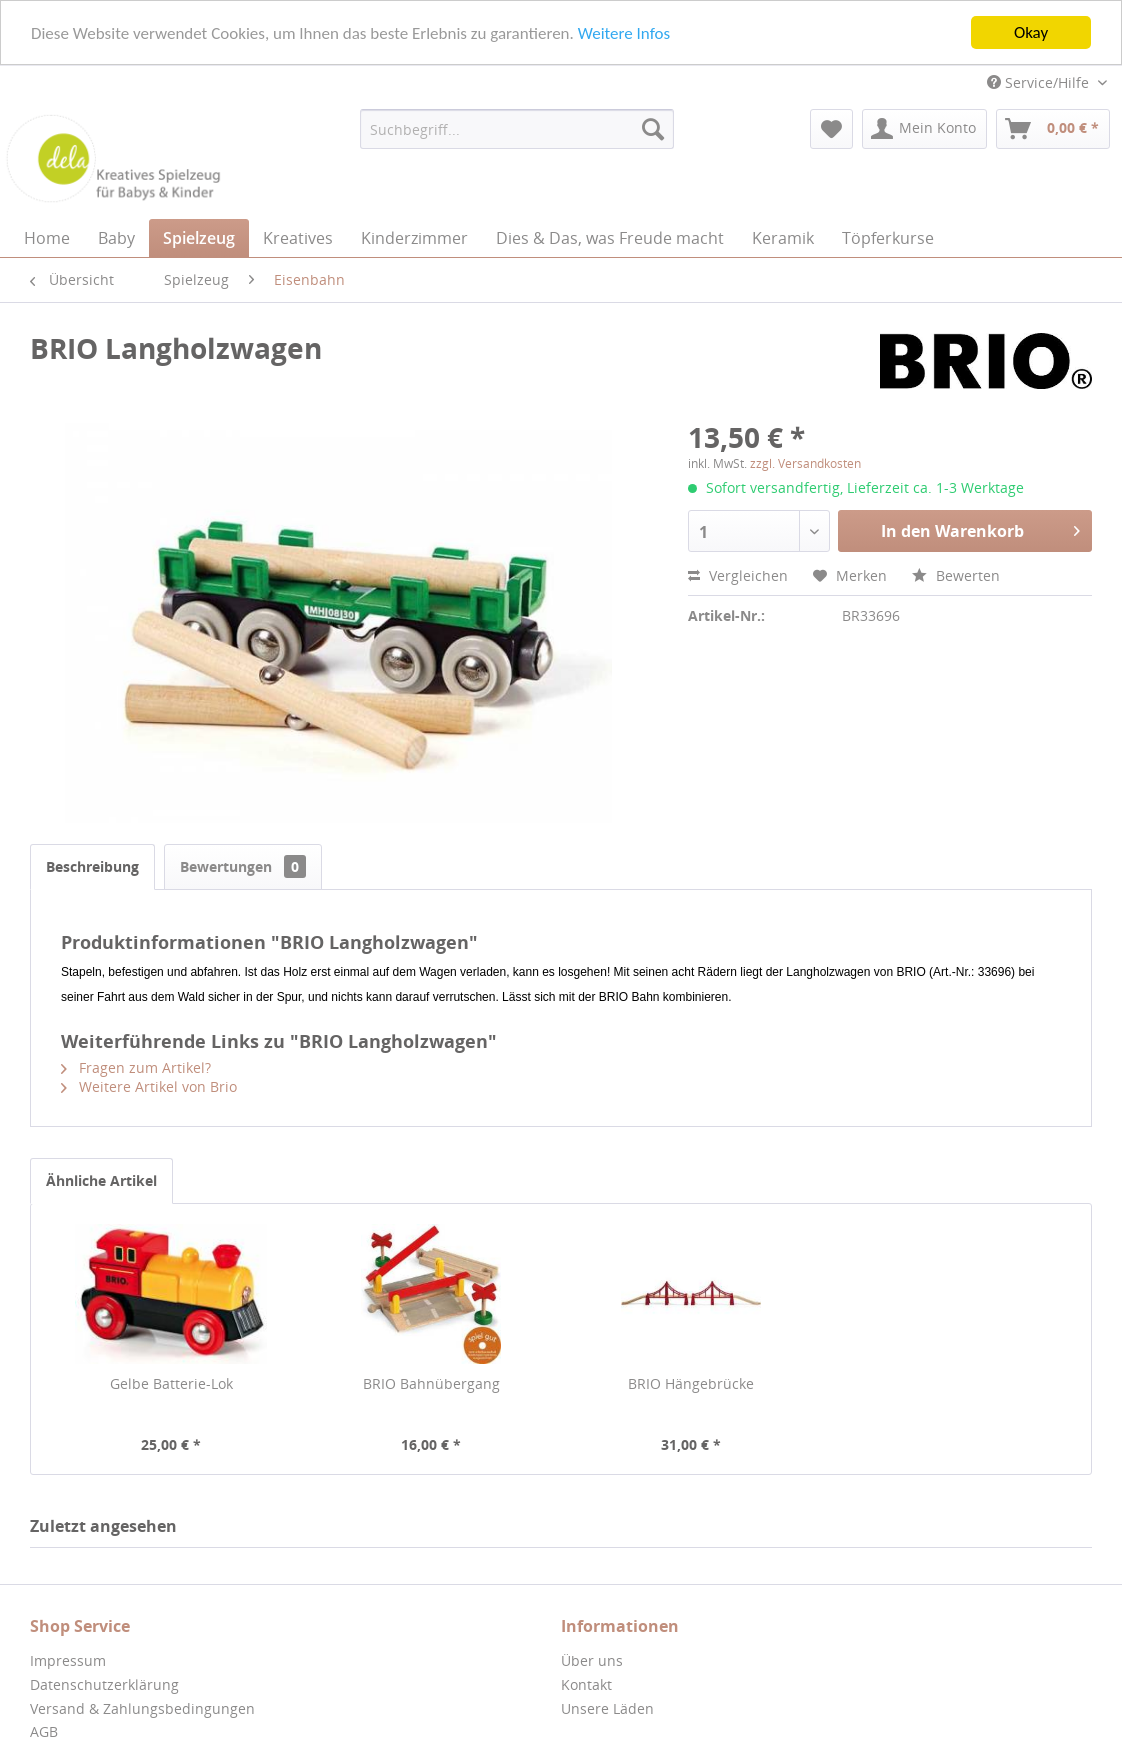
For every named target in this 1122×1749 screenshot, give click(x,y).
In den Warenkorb (980, 528)
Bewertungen (243, 866)
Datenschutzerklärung (104, 1684)
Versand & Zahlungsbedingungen (142, 1708)
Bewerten (956, 575)
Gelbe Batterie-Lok (171, 1383)
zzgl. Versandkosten (805, 463)
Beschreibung (92, 866)
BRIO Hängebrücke (691, 1383)
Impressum (68, 1660)
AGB (44, 1731)
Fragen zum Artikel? (136, 1067)
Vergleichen (738, 575)
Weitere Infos (624, 32)
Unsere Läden (607, 1708)
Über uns (592, 1660)
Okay (1031, 32)
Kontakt (586, 1684)
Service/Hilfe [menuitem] (1040, 82)
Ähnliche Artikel (101, 1180)
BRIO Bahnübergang (431, 1383)
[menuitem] (517, 129)
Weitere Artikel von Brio (149, 1086)
